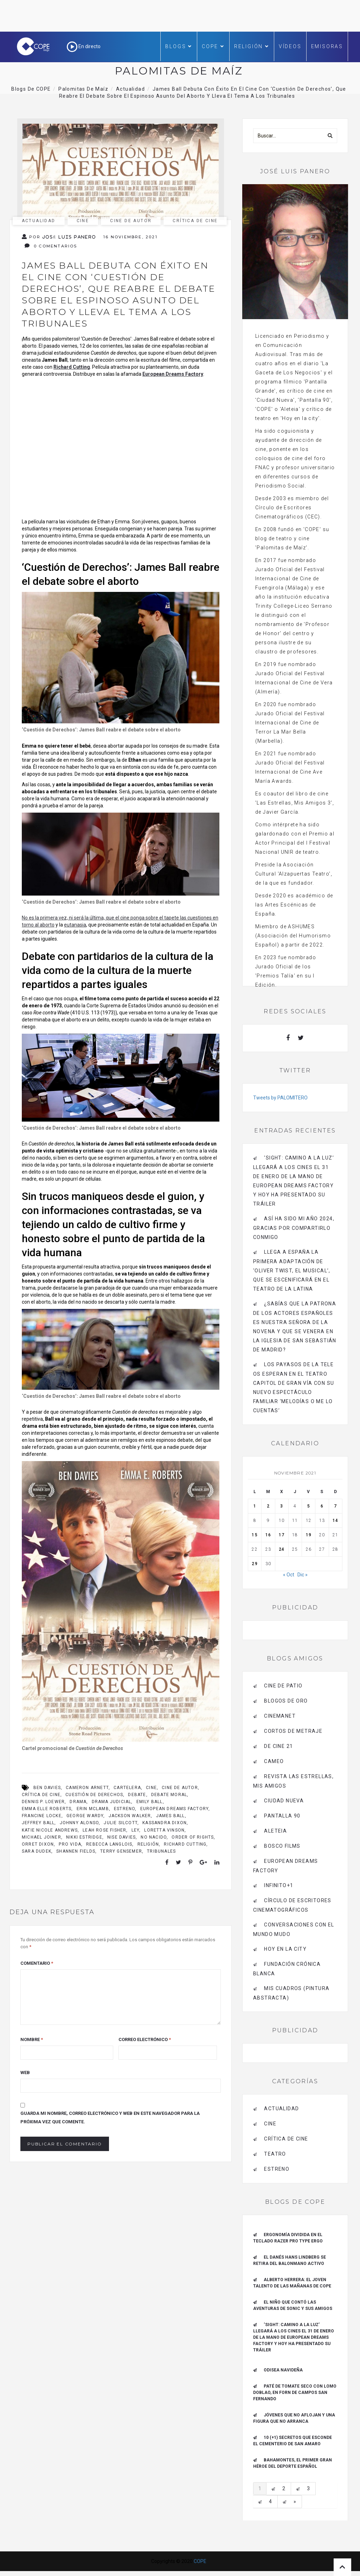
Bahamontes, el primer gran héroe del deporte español (292, 2463)
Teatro (275, 2154)
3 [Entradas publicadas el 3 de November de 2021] (281, 1506)
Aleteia (275, 1831)
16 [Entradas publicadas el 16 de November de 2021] (268, 1534)
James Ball (170, 1815)
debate (137, 1794)
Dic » (302, 1574)
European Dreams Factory (172, 374)
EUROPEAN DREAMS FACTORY (285, 1865)
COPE (213, 46)
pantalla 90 (282, 1816)
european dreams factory (174, 1808)
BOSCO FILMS (282, 1846)
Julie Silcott (120, 1822)
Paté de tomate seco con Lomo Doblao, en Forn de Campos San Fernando (294, 2392)
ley (135, 1830)
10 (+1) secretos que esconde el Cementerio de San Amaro (292, 2440)
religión (148, 1844)
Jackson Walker (130, 1815)
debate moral (169, 1794)
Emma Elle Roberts (46, 1808)
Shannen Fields (75, 1851)
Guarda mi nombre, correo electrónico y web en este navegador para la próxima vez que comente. (110, 2117)
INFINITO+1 (278, 1885)
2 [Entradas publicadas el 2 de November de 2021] (268, 1506)
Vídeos (290, 46)
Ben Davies (47, 1787)
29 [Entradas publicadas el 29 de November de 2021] (254, 1563)
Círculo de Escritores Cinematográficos (292, 1905)
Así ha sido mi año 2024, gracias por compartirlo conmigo (293, 1228)
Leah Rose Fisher (104, 1830)
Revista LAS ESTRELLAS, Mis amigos (293, 1781)
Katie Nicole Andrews (50, 1830)
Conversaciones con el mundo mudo (293, 1929)
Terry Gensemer (121, 1851)
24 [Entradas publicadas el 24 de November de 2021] (281, 1549)
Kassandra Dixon (164, 1822)
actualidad (39, 220)
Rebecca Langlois (109, 1844)
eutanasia (75, 925)
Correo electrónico (144, 2039)
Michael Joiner (41, 1837)
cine (151, 1787)
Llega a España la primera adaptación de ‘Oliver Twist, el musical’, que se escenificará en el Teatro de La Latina (291, 1270)
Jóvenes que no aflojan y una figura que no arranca (294, 2418)
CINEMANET (280, 1716)
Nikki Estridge (84, 1837)
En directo (84, 46)
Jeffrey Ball (38, 1822)
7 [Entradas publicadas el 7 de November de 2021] (335, 1506)
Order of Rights (193, 1837)
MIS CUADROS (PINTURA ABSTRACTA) (291, 1993)
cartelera (127, 1787)
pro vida (70, 1844)
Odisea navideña (283, 2370)
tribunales (161, 1851)
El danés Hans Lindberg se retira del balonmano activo (289, 2260)
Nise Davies (121, 1837)
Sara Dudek (36, 1851)
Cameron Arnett (87, 1787)
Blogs (178, 46)
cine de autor (131, 220)
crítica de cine (41, 1794)
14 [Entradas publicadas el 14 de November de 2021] (335, 1520)
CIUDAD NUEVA (284, 1800)
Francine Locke (42, 1815)
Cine (83, 220)
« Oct (288, 1574)
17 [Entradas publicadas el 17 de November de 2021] (281, 1534)
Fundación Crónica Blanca (287, 1968)
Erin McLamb (93, 1808)
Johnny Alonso (79, 1822)
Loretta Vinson (164, 1830)
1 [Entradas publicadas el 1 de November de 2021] (254, 1506)
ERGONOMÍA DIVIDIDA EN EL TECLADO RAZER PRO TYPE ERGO (288, 2237)
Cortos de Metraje (293, 1731)
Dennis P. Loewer (43, 1801)
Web (25, 2072)
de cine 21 (278, 1746)
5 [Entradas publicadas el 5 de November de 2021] (308, 1506)
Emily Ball (149, 1801)
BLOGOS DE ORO (286, 1701)
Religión (251, 46)
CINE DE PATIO (283, 1686)
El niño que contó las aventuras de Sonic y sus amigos (292, 2305)
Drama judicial (111, 1801)
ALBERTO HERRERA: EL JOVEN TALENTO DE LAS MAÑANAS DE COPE (292, 2282)
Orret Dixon (38, 1844)
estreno (276, 2169)
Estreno (124, 1808)
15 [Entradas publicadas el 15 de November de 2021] (254, 1534)
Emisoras (327, 46)
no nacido (154, 1837)
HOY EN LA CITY (285, 1949)
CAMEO (274, 1761)
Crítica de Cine (195, 220)
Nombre (31, 2039)
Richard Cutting (71, 367)
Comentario (36, 1963)
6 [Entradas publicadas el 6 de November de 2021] (322, 1506)
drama (78, 1801)
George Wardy (84, 1815)
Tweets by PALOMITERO (280, 1097)
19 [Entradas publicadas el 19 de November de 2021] (308, 1534)
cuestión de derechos (94, 1794)
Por (59, 236)
